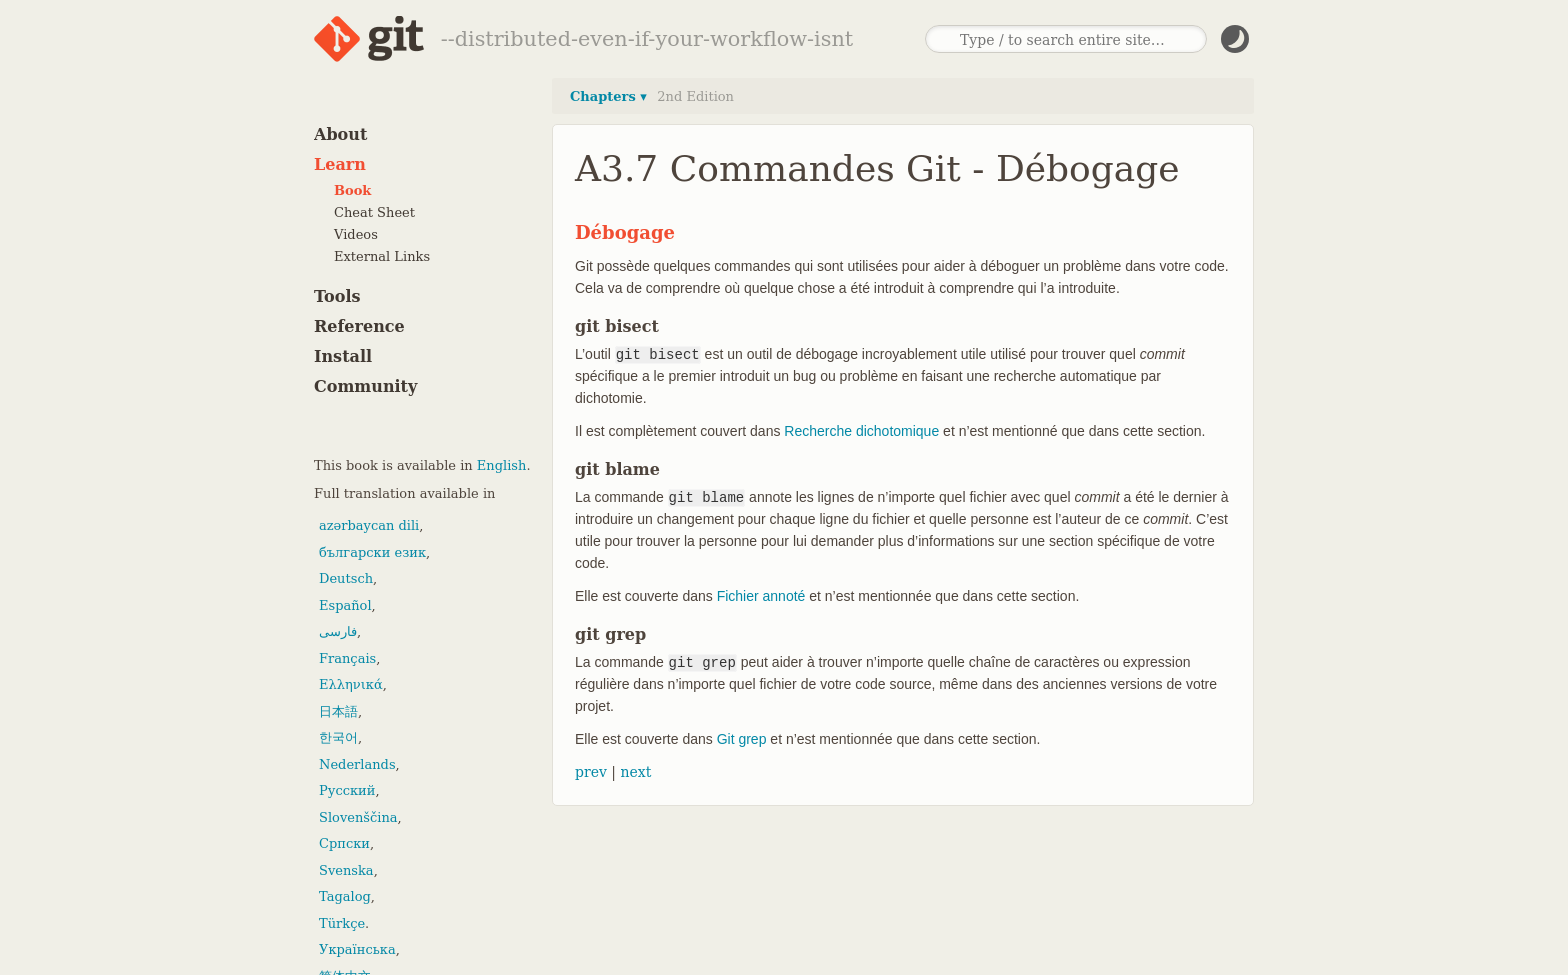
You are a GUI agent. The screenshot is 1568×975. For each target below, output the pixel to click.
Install (343, 356)
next (635, 772)
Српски (344, 843)
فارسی (338, 631)
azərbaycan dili (369, 525)
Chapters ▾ (608, 96)
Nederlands (357, 764)
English (502, 465)
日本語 (338, 711)
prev (591, 772)
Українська (357, 949)
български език (372, 552)
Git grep (742, 739)
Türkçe (342, 923)
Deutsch (346, 578)
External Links (382, 256)
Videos (356, 234)
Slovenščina (358, 817)
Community (365, 386)
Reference (359, 326)
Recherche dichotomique (861, 431)
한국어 (338, 737)
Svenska (346, 870)
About (340, 134)
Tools (337, 296)
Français (347, 658)
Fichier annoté (761, 596)
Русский (347, 790)
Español (345, 605)
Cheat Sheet (374, 212)
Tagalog (345, 896)
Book (352, 190)
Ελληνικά (351, 684)
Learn (340, 164)
